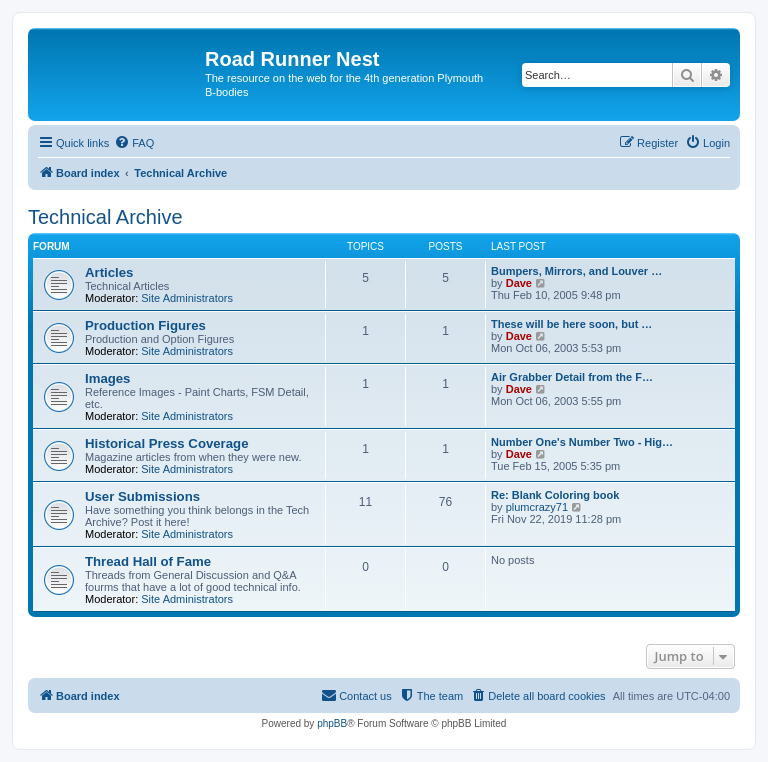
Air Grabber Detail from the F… (572, 377)
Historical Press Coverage (166, 443)
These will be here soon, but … (571, 324)
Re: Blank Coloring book (555, 495)
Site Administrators (187, 298)
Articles (109, 272)
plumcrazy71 (537, 507)
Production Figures (145, 325)
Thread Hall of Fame (148, 561)
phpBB (332, 723)
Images (107, 378)
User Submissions (142, 496)
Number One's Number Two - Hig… (582, 442)
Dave (519, 283)
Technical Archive (105, 217)
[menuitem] (134, 143)
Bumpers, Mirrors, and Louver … (576, 271)
